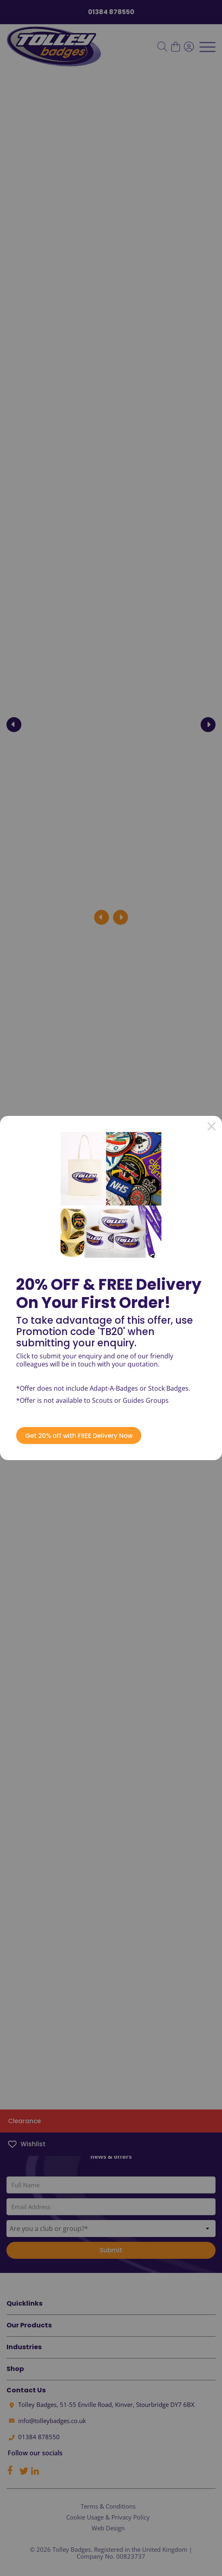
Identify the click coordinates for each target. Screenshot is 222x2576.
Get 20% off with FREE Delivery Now (78, 1435)
